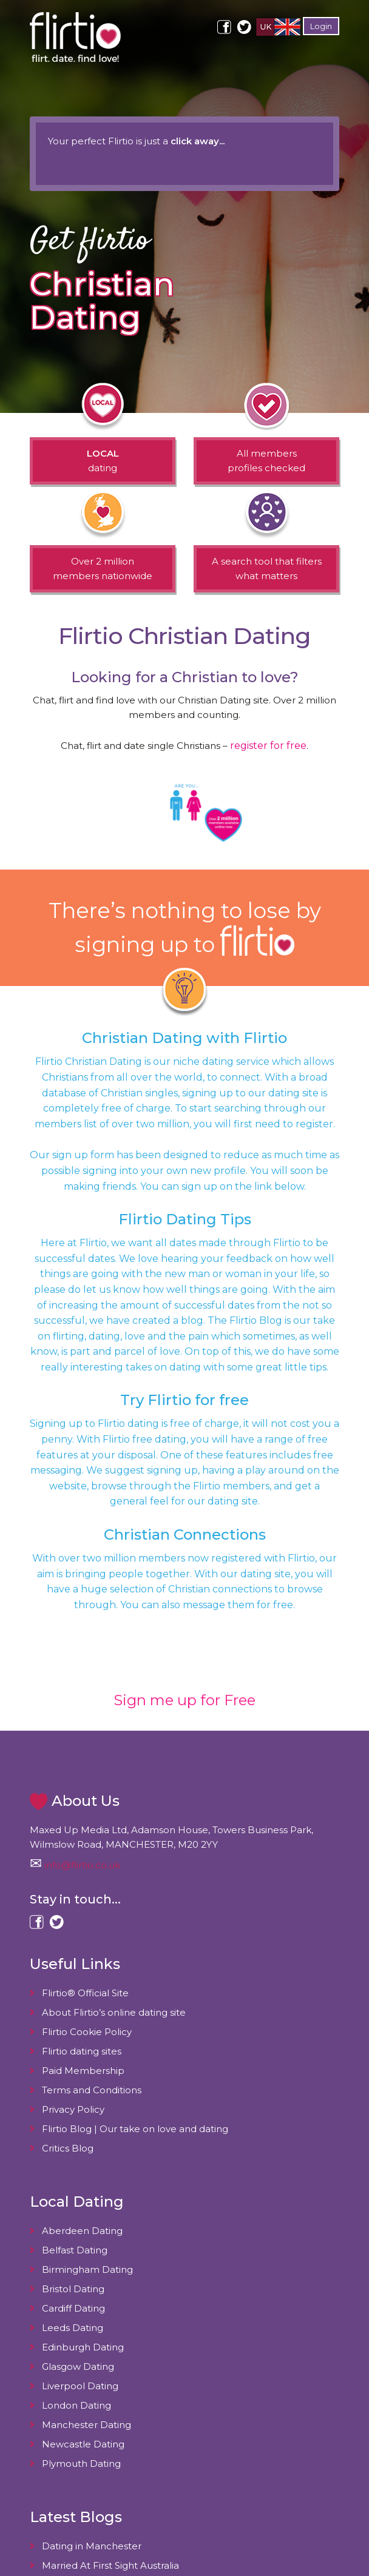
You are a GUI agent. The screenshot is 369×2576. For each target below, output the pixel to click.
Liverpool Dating (80, 2386)
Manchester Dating (86, 2424)
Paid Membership (83, 2070)
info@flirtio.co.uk (82, 1865)
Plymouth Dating (81, 2463)
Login (321, 26)
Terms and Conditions (91, 2090)
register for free (268, 745)
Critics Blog (67, 2148)
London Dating (76, 2405)
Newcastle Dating (83, 2444)
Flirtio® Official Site (85, 1993)
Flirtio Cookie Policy (87, 2032)
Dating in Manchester (91, 2546)
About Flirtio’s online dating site (114, 2012)
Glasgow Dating (78, 2366)
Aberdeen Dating (82, 2230)
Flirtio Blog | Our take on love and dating (135, 2129)
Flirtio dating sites (81, 2051)
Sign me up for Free (184, 1700)
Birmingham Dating (87, 2269)
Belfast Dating (74, 2250)
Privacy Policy (73, 2109)
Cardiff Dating (73, 2308)
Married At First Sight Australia (110, 2565)
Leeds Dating (72, 2327)
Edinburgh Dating (83, 2347)
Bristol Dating (73, 2289)
